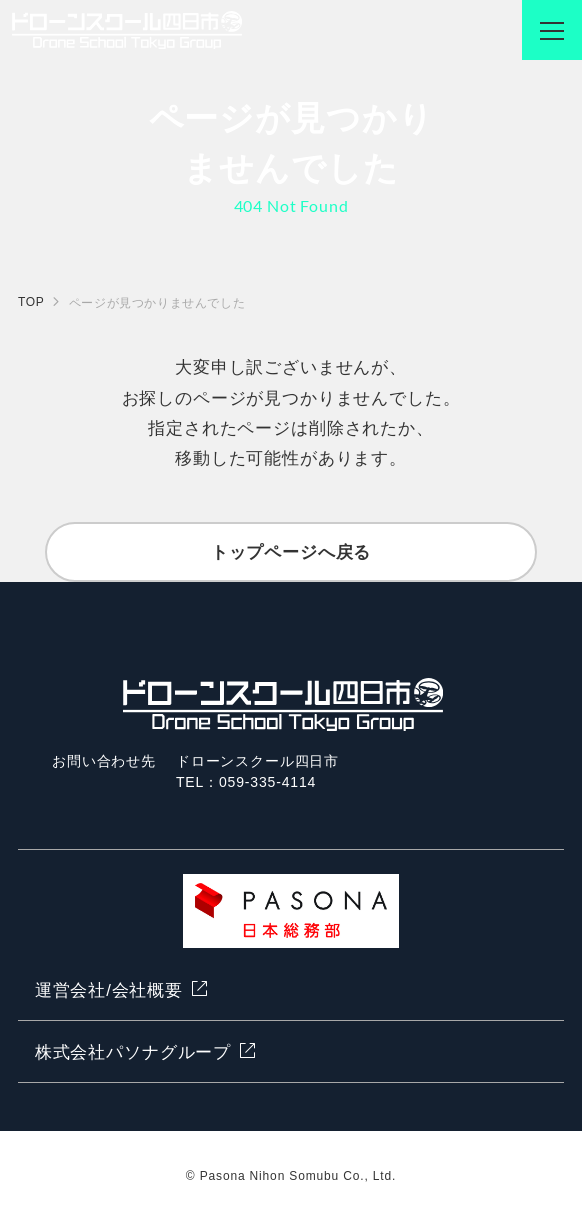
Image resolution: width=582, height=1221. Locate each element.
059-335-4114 (267, 782)
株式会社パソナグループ (133, 1052)
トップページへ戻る (291, 552)
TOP (31, 302)
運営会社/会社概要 (109, 990)
